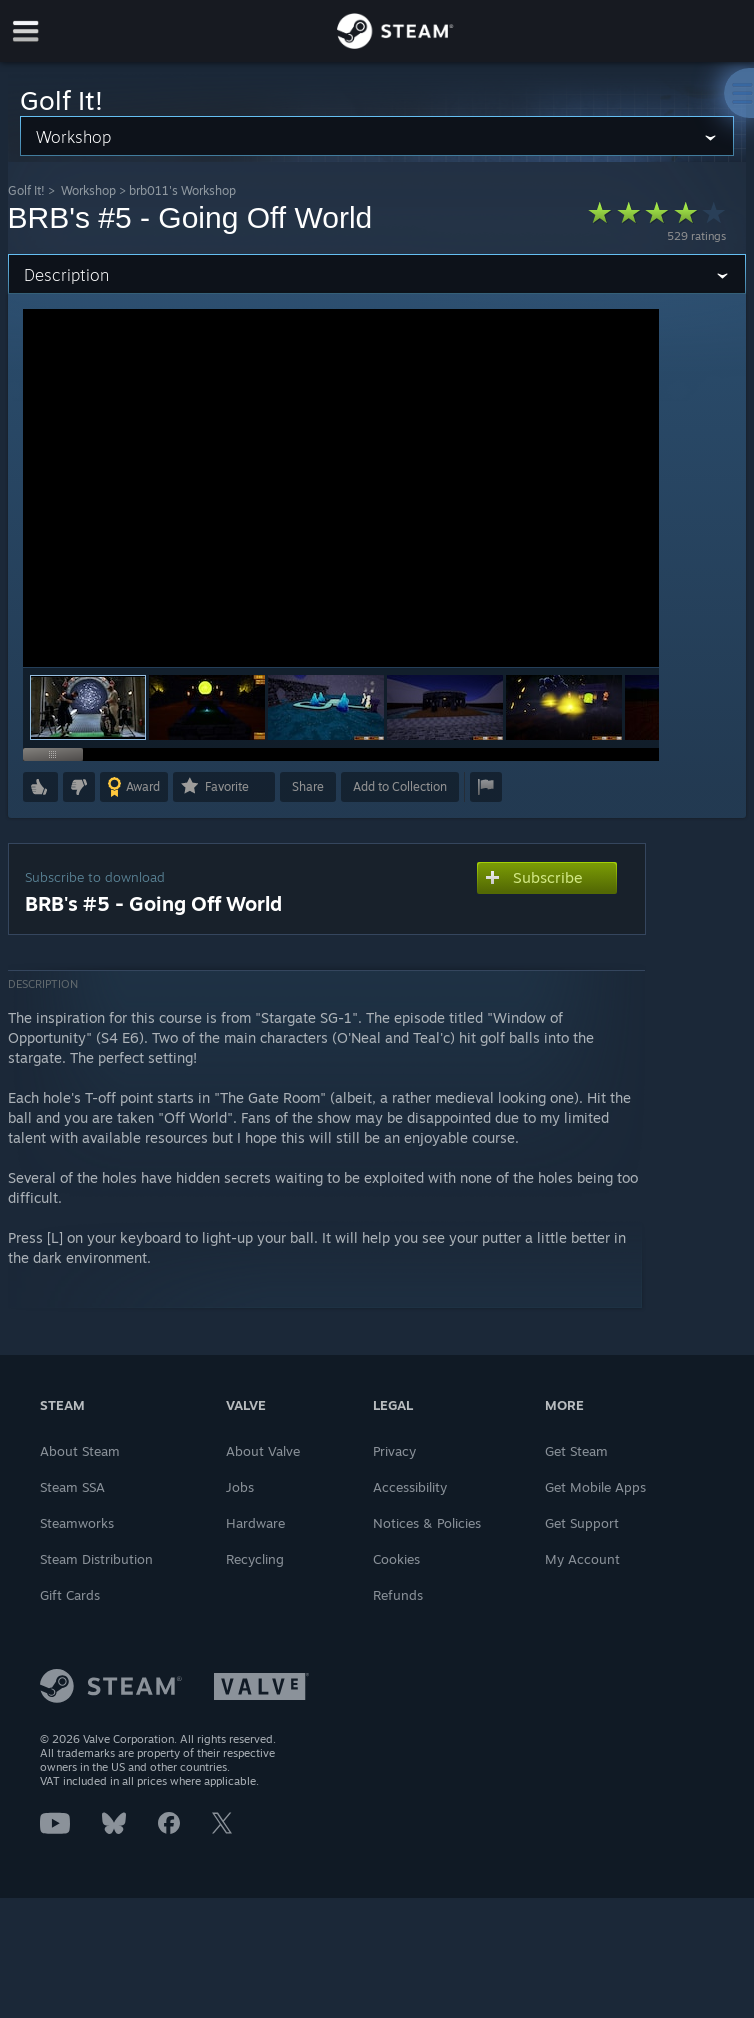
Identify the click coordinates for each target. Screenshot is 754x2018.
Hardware (255, 1523)
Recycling (255, 1559)
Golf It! (26, 190)
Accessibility (410, 1487)
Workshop (88, 190)
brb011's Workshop (182, 190)
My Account (582, 1559)
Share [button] (308, 786)
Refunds (398, 1595)
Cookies (396, 1559)
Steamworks (77, 1523)
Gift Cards (70, 1595)
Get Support (582, 1523)
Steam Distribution (96, 1559)
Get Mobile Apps (595, 1487)
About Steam (80, 1451)
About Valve (263, 1451)
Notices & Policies (427, 1523)
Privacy (394, 1451)
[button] (207, 707)
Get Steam (576, 1451)
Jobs (240, 1487)
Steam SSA (72, 1487)
